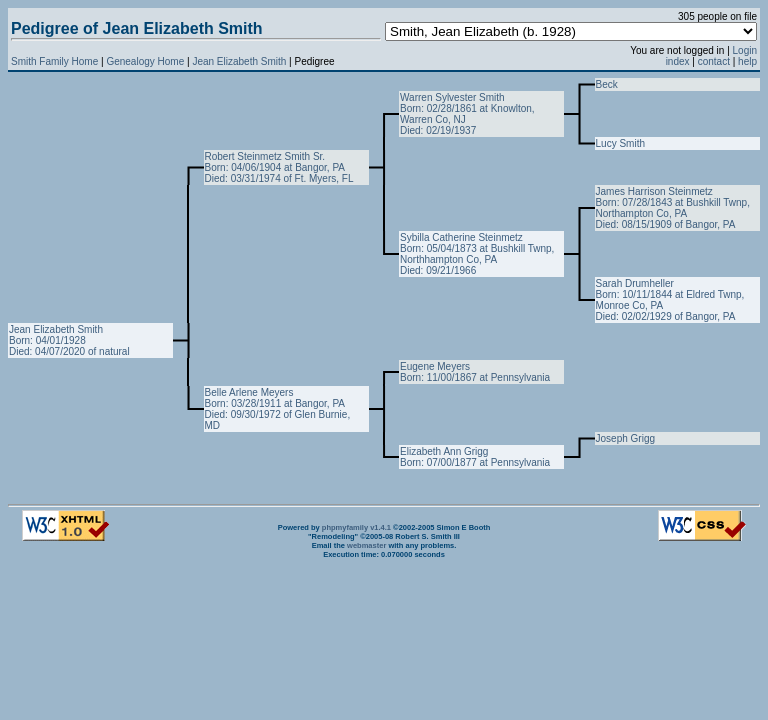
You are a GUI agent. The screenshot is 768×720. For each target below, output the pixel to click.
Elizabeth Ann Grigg (444, 451)
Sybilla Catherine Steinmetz (461, 237)
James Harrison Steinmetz (654, 191)
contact (714, 61)
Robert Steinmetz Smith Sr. (265, 156)
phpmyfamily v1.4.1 (356, 527)
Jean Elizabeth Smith (240, 61)
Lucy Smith (620, 143)
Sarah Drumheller (635, 283)
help (747, 61)
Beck (607, 84)
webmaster (366, 545)
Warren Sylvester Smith (452, 97)
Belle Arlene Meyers (249, 392)
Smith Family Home (54, 61)
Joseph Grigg (625, 438)
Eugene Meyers (435, 366)
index (678, 61)
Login (745, 50)
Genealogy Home (145, 61)
